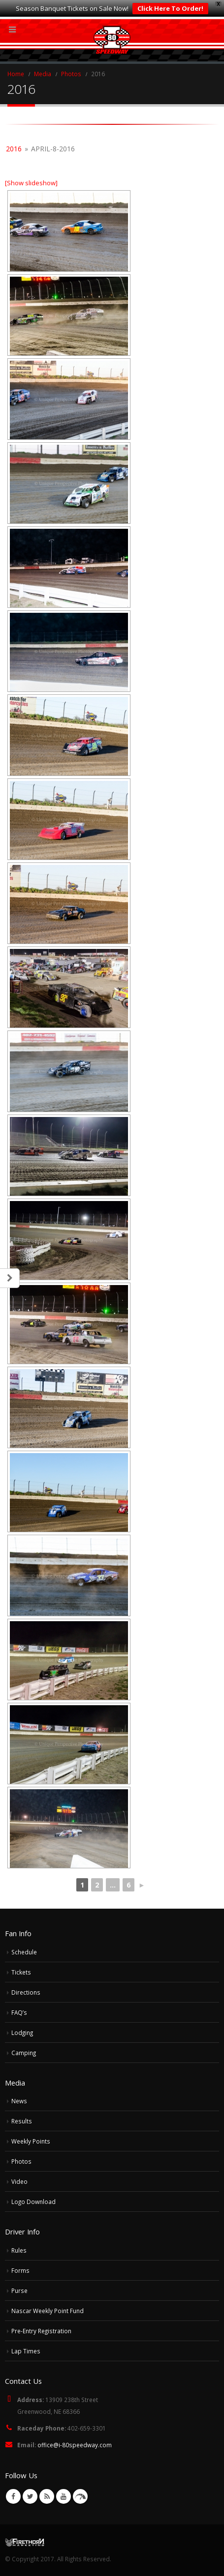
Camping (23, 2053)
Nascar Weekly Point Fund (47, 2311)
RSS (46, 2496)
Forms (20, 2270)
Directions (25, 1992)
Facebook (13, 2496)
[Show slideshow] (31, 182)
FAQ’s (19, 2012)
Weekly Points (30, 2141)
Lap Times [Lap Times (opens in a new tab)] (25, 2351)
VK (80, 2496)
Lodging (22, 2032)
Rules (19, 2250)
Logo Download (33, 2201)
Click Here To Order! (170, 8)
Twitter (30, 2496)
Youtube (63, 2496)
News (19, 2101)
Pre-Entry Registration (41, 2331)
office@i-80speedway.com (74, 2445)
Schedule (24, 1952)
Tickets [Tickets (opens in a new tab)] (21, 1972)
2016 (14, 148)
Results (21, 2121)
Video (19, 2181)
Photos (21, 2161)
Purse (19, 2290)
